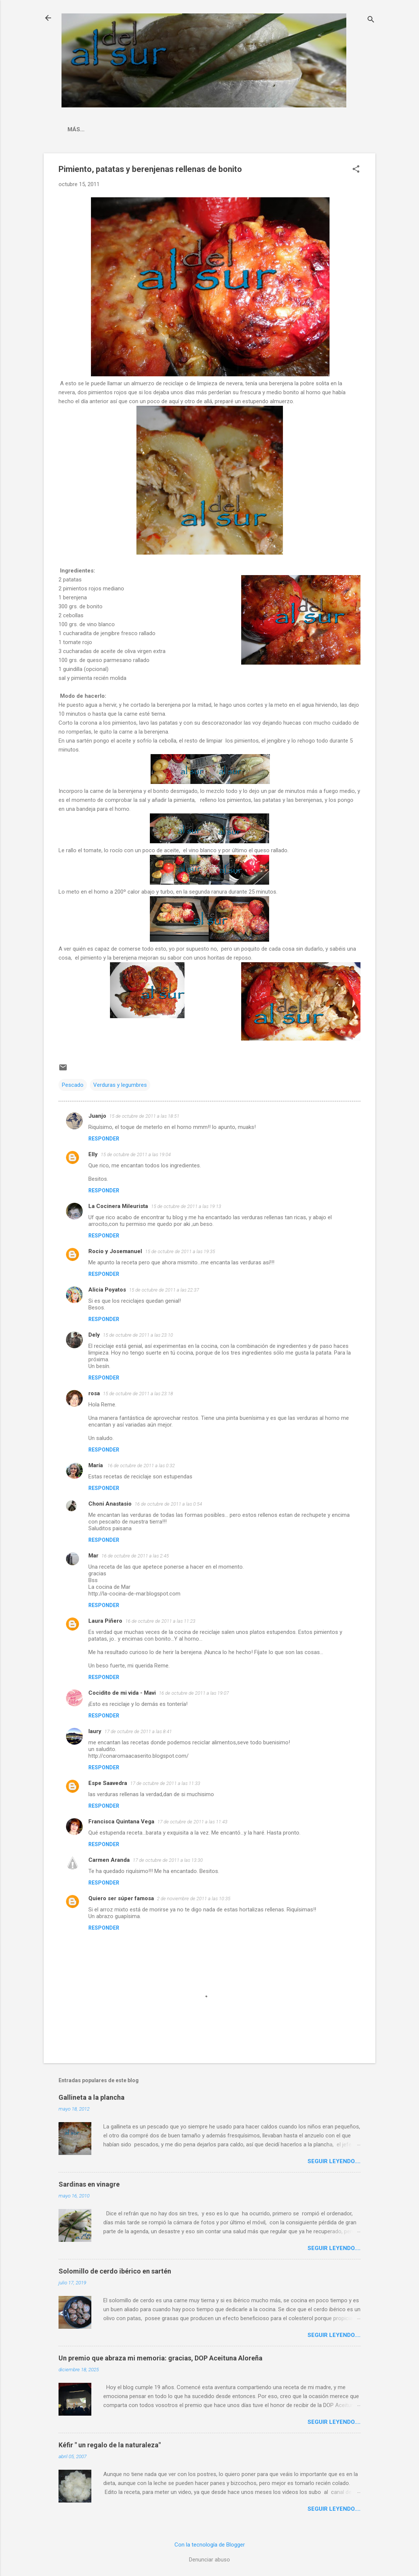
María (96, 1465)
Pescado (73, 1085)
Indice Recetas (172, 129)
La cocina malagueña (101, 129)
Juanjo (97, 1116)
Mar (93, 1555)
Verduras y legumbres (120, 1085)
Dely (94, 1334)
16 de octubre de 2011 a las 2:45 (135, 1556)
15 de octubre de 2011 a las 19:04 (136, 1154)
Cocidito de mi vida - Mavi (122, 1692)
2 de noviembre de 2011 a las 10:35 (193, 1898)
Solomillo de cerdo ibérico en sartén (115, 2271)
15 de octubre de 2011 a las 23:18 (138, 1393)
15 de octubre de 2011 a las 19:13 (186, 1206)
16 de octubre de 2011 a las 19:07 (194, 1693)
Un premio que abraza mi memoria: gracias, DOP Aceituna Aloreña (160, 2358)
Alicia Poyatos (107, 1289)
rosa (94, 1393)
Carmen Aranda (109, 1860)
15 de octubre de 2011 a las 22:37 (164, 1290)
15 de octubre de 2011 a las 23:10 (138, 1335)
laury (94, 1731)
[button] (356, 169)
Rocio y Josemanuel (115, 1251)
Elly (93, 1154)
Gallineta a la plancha (92, 2097)
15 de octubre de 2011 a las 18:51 (144, 1116)
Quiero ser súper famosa (121, 1898)
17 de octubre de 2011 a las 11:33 (165, 1783)
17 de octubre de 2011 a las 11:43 (192, 1821)
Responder (103, 1139)
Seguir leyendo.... (334, 2161)
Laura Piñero (105, 1621)
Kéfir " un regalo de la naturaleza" (110, 2445)
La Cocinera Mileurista (118, 1206)
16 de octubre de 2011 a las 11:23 (160, 1621)
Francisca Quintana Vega (121, 1821)
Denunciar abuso (209, 2559)
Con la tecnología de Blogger (209, 2544)
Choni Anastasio (110, 1503)
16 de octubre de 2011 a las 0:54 (168, 1504)
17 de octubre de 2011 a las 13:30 (168, 1860)
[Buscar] (370, 20)
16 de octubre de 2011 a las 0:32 (141, 1465)
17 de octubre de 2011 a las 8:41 (138, 1731)
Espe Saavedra (107, 1783)
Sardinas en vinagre (89, 2184)
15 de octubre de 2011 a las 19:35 (180, 1251)
